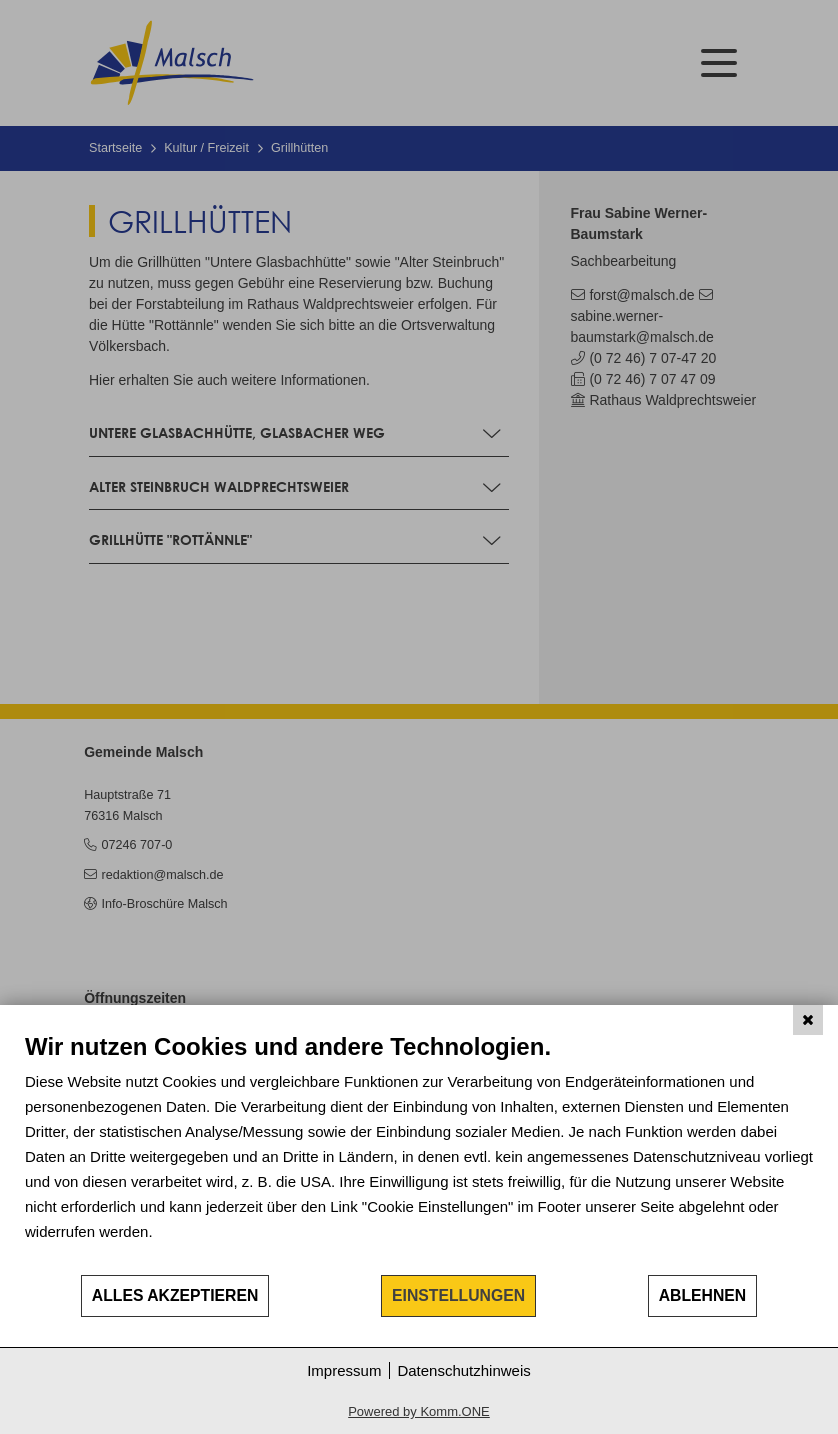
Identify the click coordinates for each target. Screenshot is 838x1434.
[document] (419, 1152)
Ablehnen (703, 1295)
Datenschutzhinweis (463, 1370)
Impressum (344, 1370)
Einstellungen (458, 1295)
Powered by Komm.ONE (419, 1411)
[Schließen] (808, 1020)
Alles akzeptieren (175, 1295)
